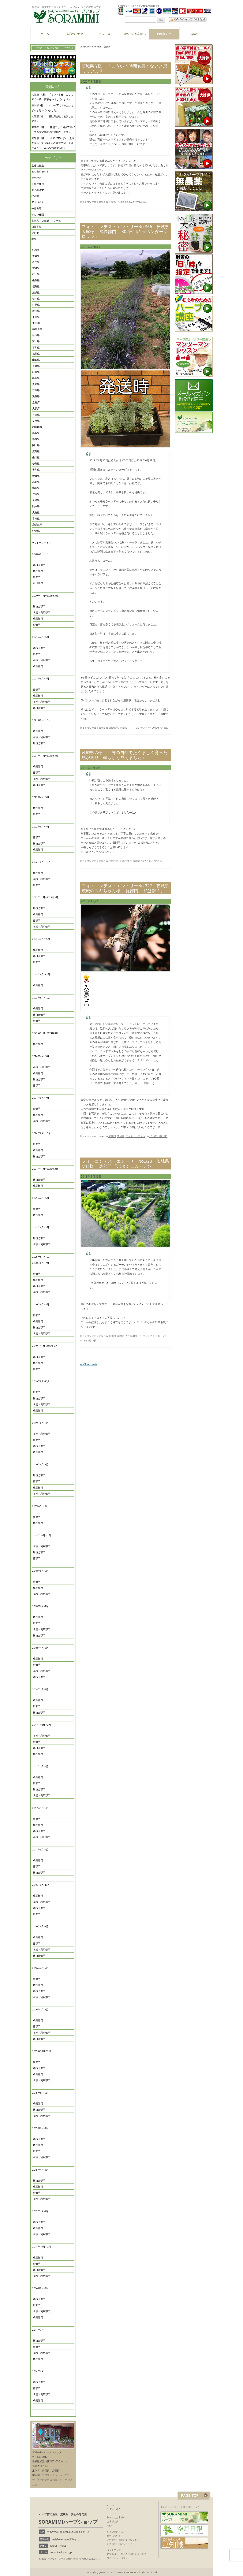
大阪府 (36, 408)
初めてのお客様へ (134, 34)
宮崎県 (36, 518)
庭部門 (36, 577)
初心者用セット (40, 171)
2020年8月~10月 (41, 554)
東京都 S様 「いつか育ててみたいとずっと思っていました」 (53, 108)
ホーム (45, 34)
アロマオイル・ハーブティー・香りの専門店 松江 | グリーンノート (52, 2479)
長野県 (36, 365)
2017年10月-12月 (41, 1725)
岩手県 (36, 262)
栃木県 (36, 298)
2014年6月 (38, 2371)
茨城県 (36, 292)
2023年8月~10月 (41, 997)
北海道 (36, 249)
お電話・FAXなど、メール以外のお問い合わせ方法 (65, 2558)
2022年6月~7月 (40, 826)
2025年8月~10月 (41, 1256)
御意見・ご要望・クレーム (46, 220)
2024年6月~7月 (40, 1097)
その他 (35, 232)
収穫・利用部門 (41, 612)
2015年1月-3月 (40, 2211)
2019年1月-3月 (40, 1506)
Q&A (194, 34)
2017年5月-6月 (40, 1808)
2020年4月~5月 (40, 1304)
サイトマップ (114, 2550)
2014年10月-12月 (41, 2246)
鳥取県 (36, 433)
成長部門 (38, 571)
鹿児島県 (37, 524)
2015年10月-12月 (41, 2051)
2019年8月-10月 (41, 1381)
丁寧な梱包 (38, 184)
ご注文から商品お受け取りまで (123, 2539)
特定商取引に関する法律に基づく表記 (126, 2554)
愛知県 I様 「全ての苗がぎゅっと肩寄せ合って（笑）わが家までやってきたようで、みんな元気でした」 (53, 143)
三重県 (36, 390)
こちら (46, 2466)
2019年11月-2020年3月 (45, 1345)
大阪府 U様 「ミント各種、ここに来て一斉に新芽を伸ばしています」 (52, 97)
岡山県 (36, 445)
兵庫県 (36, 414)
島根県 (36, 439)
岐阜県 (36, 372)
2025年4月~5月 (40, 1198)
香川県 (36, 469)
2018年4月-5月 (40, 1647)
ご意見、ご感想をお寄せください (53, 48)
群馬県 (36, 304)
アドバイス (38, 202)
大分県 (36, 512)
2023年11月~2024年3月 (45, 1033)
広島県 (36, 451)
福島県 (36, 286)
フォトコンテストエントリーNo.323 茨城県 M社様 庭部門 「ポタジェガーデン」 (127, 1163)
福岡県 (36, 488)
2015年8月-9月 (40, 2092)
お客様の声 (164, 34)
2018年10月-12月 (41, 1535)
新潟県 (36, 335)
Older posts (88, 1364)
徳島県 (36, 463)
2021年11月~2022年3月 (45, 755)
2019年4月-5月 (40, 1464)
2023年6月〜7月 (41, 974)
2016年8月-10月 (41, 1884)
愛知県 (36, 384)
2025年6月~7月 (40, 1227)
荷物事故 (36, 226)
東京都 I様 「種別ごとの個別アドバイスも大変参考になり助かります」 (53, 130)
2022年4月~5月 (40, 797)
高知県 (36, 482)
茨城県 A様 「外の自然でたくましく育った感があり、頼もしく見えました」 (125, 754)
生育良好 (36, 208)
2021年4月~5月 (40, 637)
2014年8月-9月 (40, 2288)
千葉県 (36, 317)
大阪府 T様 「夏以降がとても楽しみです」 (52, 119)
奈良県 (36, 420)
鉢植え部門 (39, 565)
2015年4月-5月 (40, 2169)
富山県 (36, 341)
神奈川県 (37, 329)
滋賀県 (36, 396)
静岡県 (36, 378)
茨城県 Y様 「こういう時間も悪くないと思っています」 (124, 68)
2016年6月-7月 (40, 1926)
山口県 (36, 457)
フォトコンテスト (41, 543)
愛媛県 (36, 476)
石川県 (36, 347)
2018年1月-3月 (40, 1689)
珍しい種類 (38, 214)
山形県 (36, 280)
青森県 (36, 256)
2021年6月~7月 (40, 678)
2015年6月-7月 (40, 2128)
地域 (34, 238)
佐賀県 (36, 494)
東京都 (36, 323)
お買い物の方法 (115, 2531)
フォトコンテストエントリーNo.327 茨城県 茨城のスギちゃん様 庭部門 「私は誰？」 (127, 888)
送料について (114, 2535)
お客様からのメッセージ (119, 2543)
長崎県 (36, 500)
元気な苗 (36, 178)
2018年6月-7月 (40, 1606)
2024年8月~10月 (41, 1133)
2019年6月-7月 (40, 1423)
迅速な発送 (38, 165)
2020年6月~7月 (40, 1263)
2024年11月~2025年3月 (45, 1168)
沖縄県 (36, 530)
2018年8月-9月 (40, 1570)
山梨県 (36, 359)
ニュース (104, 34)
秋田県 (36, 274)
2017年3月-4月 (40, 1849)
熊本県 (36, 506)
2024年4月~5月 (40, 1056)
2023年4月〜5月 (41, 939)
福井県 (36, 353)
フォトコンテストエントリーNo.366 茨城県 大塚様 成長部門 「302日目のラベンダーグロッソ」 (125, 231)
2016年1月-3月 (40, 2009)
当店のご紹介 (74, 34)
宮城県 (36, 268)
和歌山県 (37, 427)
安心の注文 (38, 190)
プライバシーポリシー (118, 2558)
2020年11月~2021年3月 (45, 595)
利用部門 (38, 583)
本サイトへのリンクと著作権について (179, 2507)
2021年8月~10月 (41, 720)
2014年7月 (38, 2329)
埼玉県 (36, 310)
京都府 (36, 402)
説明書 (35, 196)
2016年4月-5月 (40, 1968)
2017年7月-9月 (40, 1766)
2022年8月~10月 (41, 862)
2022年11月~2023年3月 (45, 897)
